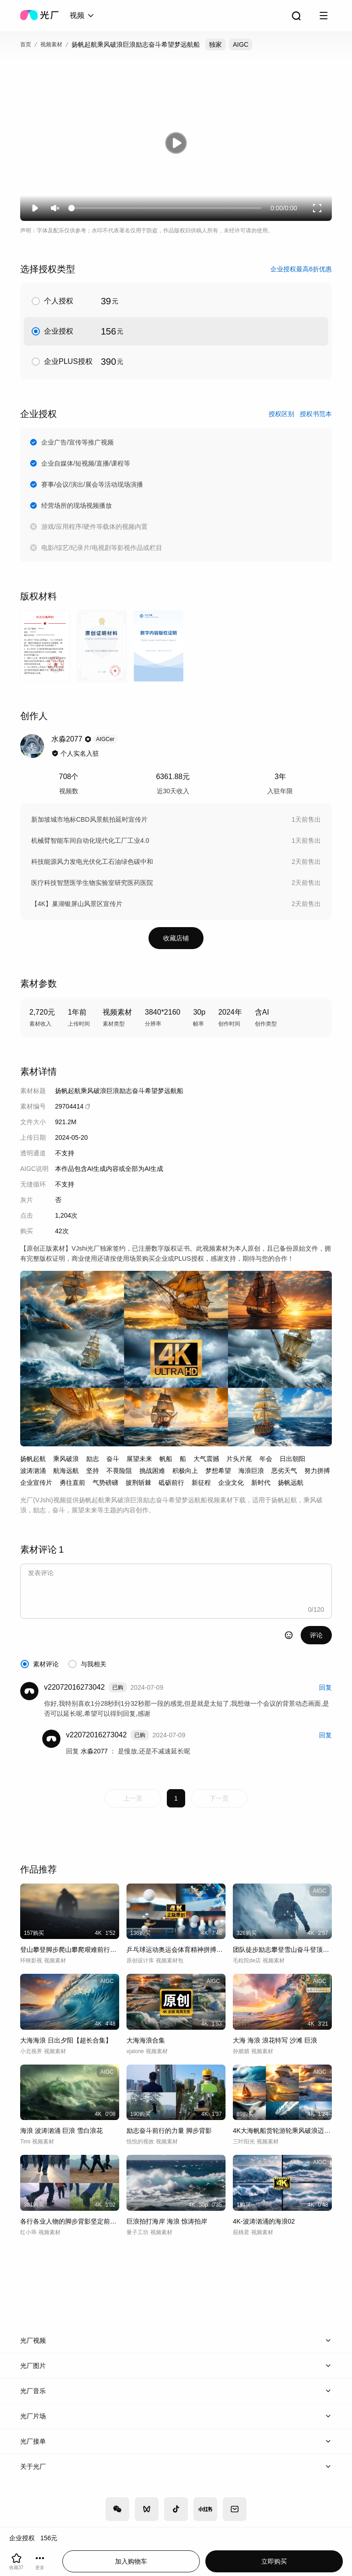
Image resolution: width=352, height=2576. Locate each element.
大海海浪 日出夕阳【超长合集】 (66, 2040)
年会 (265, 1458)
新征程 (201, 1482)
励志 (92, 1458)
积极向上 (185, 1470)
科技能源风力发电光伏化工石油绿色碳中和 (92, 861)
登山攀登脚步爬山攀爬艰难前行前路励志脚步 (69, 1949)
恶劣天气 (284, 1470)
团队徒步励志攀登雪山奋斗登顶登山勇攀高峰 (282, 1949)
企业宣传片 (36, 1482)
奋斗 (112, 1458)
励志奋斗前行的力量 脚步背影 (169, 2130)
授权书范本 (316, 413)
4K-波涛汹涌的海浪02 (264, 2221)
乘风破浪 (66, 1458)
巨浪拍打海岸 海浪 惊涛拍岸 (166, 2221)
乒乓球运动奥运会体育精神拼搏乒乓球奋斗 (176, 1949)
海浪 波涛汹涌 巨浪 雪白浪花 (61, 2130)
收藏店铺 (176, 938)
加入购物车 (131, 2561)
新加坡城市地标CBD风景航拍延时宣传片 (89, 819)
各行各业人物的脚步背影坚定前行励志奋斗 (69, 2221)
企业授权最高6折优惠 (301, 269)
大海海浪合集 (145, 2040)
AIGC (240, 44)
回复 (325, 1687)
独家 (215, 44)
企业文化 (231, 1482)
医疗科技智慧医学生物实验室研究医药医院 (92, 882)
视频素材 (51, 44)
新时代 (260, 1482)
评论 (316, 1635)
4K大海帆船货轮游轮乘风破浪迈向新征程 (282, 2130)
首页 (25, 44)
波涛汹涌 (33, 1470)
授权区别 (281, 413)
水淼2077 (95, 1751)
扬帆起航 (33, 1458)
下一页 (219, 1798)
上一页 (133, 1798)
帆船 (166, 1458)
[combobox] (82, 15)
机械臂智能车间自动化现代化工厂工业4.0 (90, 840)
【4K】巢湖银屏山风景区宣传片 (76, 903)
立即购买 (274, 2561)
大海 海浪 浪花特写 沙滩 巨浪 (275, 2040)
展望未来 (139, 1458)
